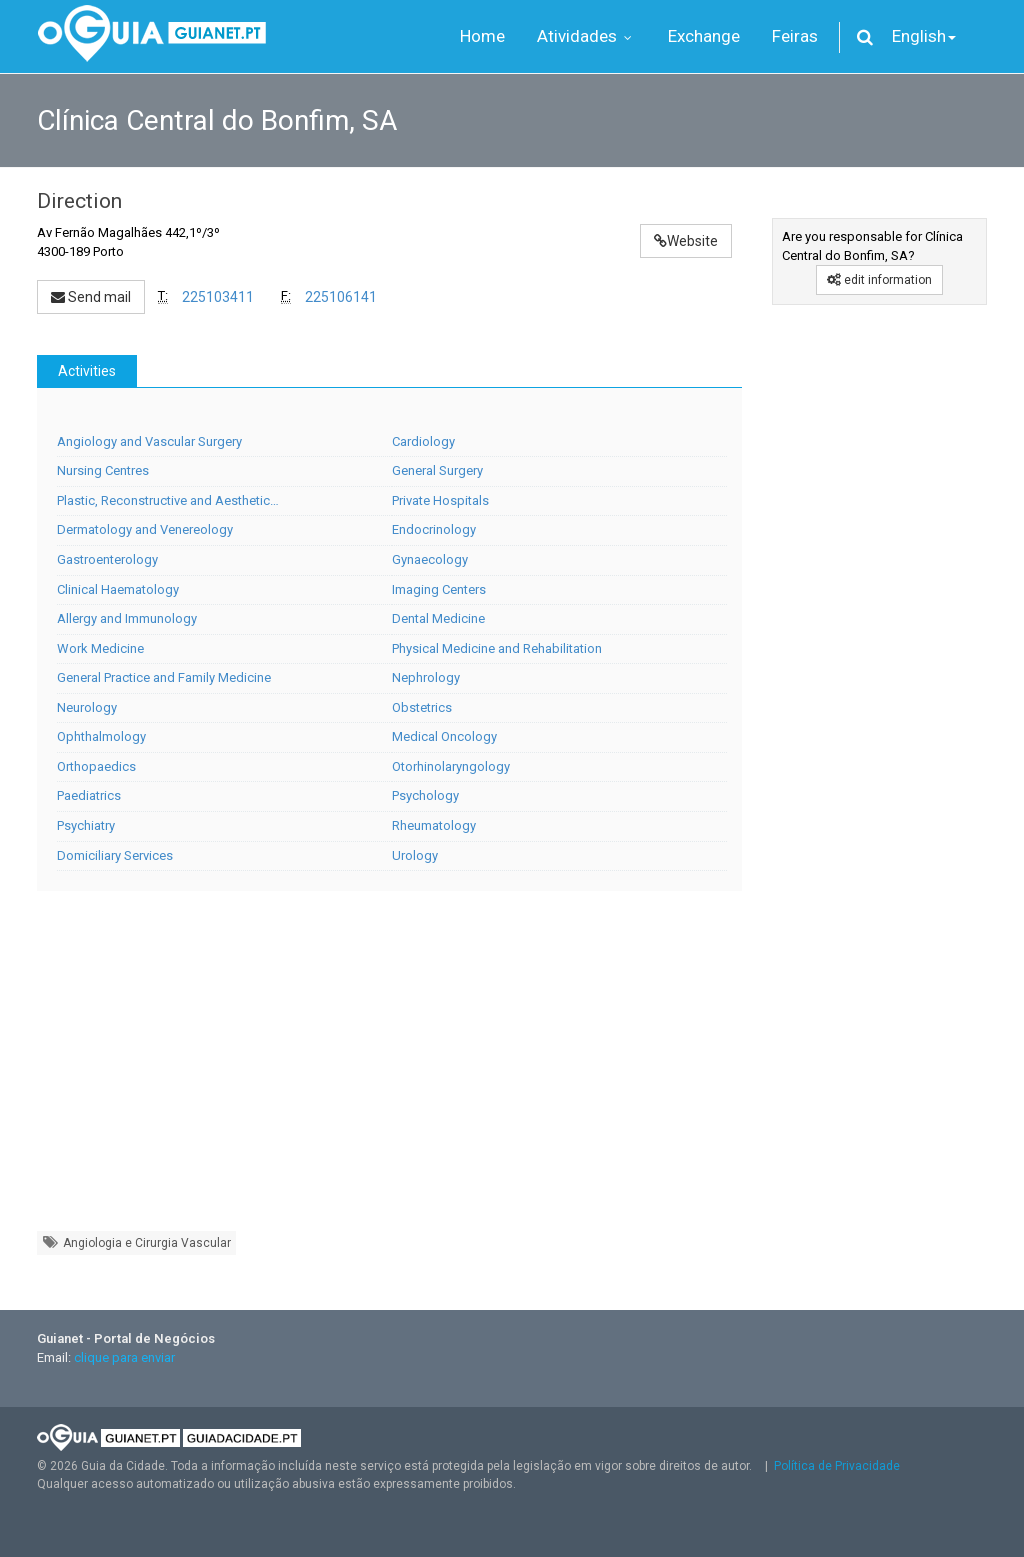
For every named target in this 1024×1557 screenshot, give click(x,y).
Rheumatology (434, 825)
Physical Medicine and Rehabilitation (497, 648)
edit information (879, 280)
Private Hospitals (440, 500)
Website (686, 241)
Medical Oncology (444, 736)
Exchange (704, 36)
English (924, 36)
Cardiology (423, 441)
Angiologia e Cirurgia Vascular (136, 1242)
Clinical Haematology (118, 589)
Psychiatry (86, 825)
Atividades (586, 36)
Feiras (795, 36)
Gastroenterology (107, 559)
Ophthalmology (101, 736)
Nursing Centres (103, 470)
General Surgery (437, 470)
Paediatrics (89, 795)
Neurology (87, 707)
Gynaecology (430, 559)
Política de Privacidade (837, 1466)
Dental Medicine (438, 618)
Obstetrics (422, 707)
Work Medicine (100, 648)
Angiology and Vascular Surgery (149, 441)
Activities (87, 371)
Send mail (91, 297)
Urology (415, 855)
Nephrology (426, 677)
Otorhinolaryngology (451, 766)
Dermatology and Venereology (145, 529)
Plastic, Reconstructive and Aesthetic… (168, 500)
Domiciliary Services (115, 855)
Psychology (425, 795)
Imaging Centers (439, 589)
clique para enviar (124, 1357)
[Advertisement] (389, 1071)
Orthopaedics (96, 766)
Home (482, 36)
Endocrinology (434, 529)
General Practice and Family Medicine (164, 677)
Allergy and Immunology (127, 618)
